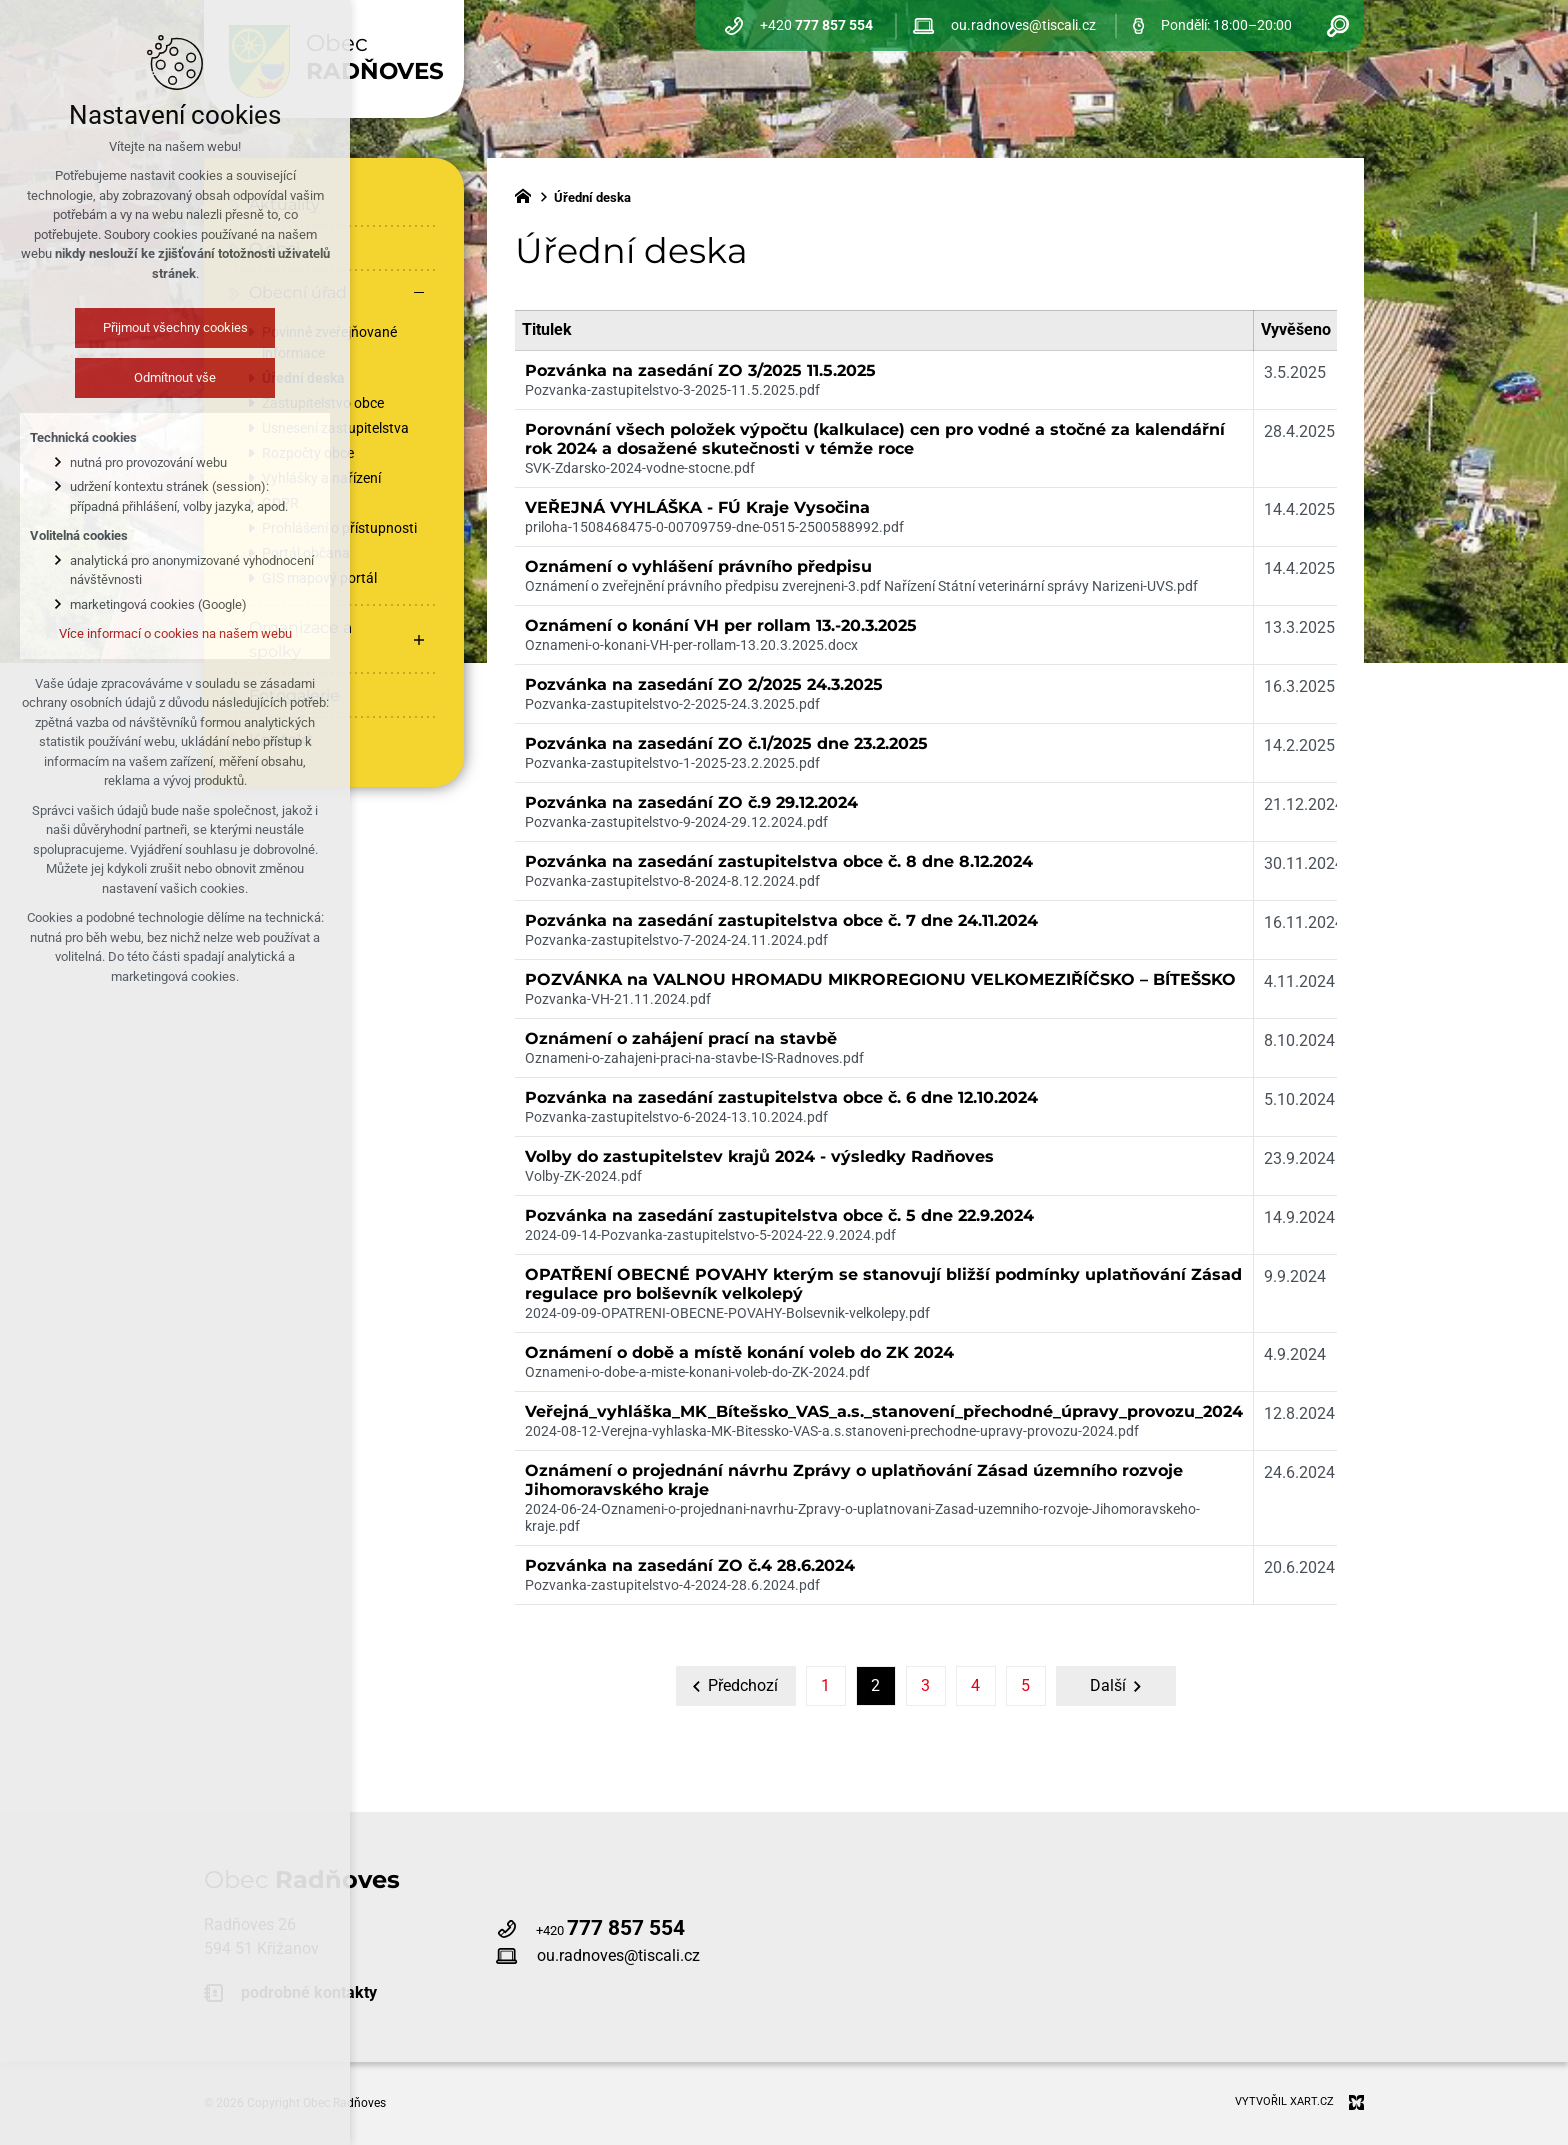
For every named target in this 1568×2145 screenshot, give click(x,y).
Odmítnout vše (155, 377)
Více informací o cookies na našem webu (154, 633)
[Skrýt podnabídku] (419, 293)
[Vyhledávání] (1338, 25)
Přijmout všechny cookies (154, 327)
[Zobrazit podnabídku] (419, 640)
